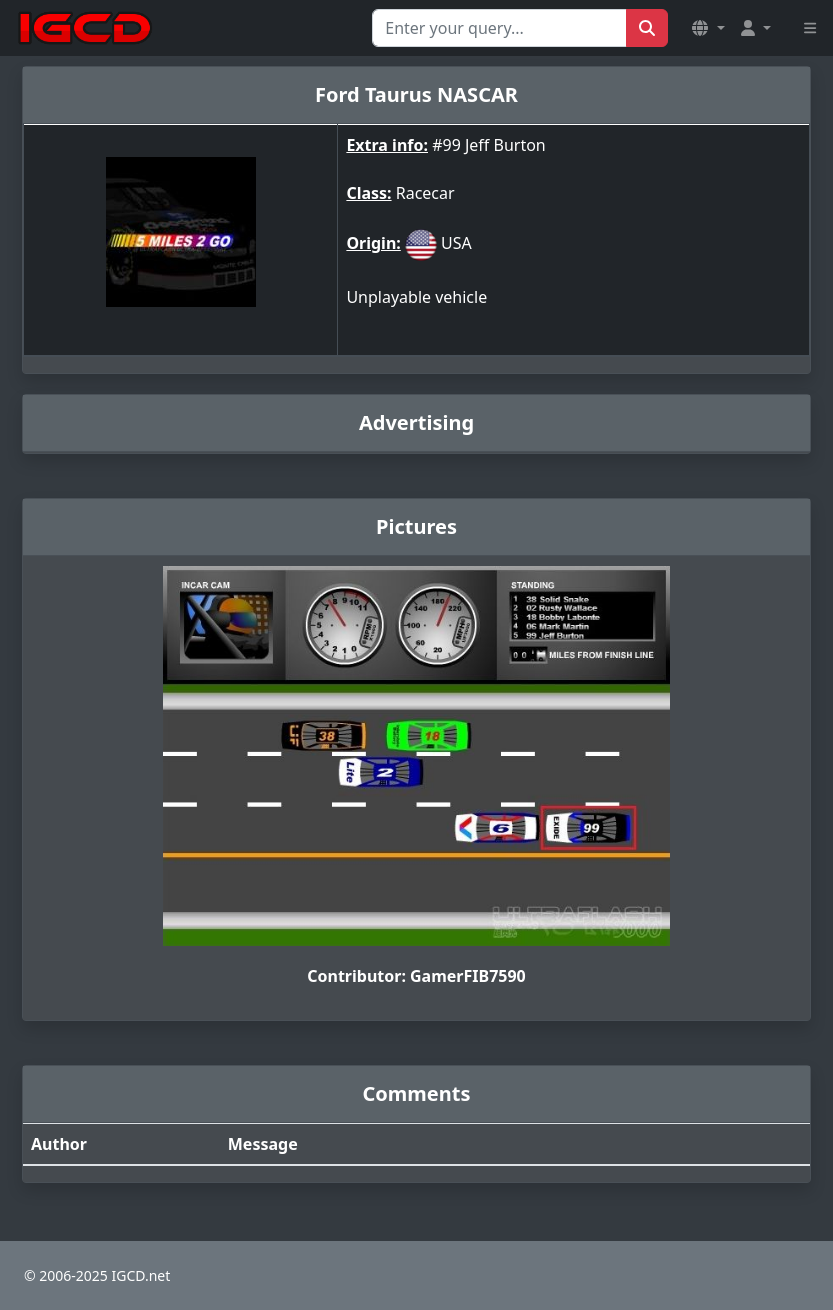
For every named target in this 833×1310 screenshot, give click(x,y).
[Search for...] (499, 28)
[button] (708, 28)
